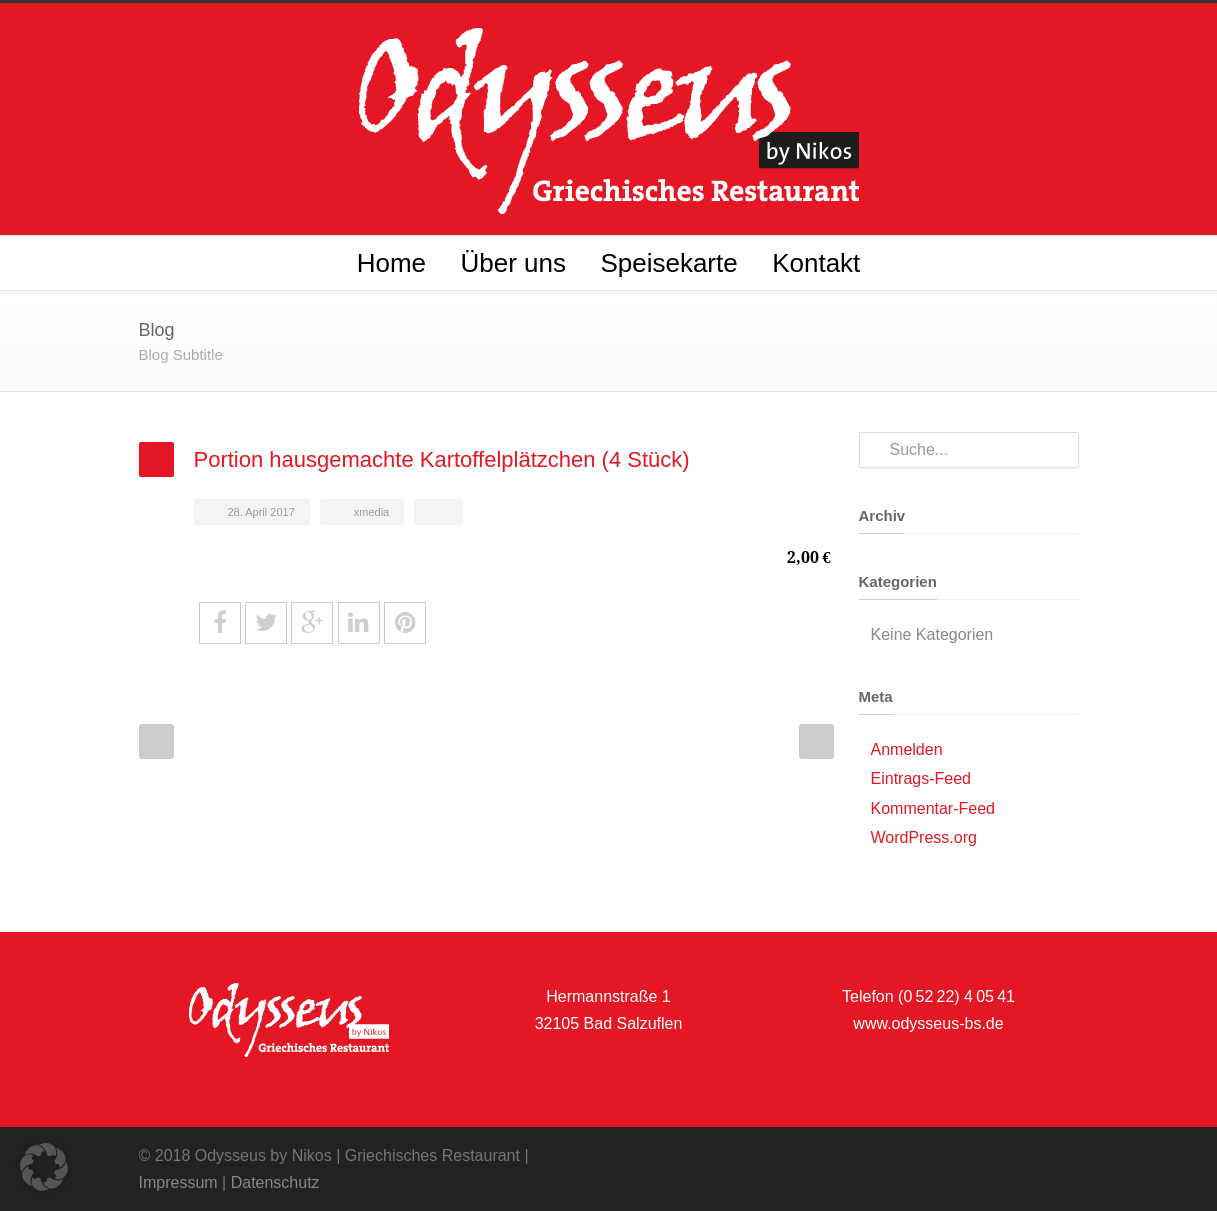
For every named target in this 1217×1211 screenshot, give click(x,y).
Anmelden (907, 749)
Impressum (178, 1182)
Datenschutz (275, 1182)
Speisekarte (668, 263)
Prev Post (156, 741)
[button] (44, 1167)
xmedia (371, 512)
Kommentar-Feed (933, 808)
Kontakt (816, 263)
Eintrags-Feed (921, 778)
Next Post (816, 741)
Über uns (513, 263)
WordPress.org (924, 837)
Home (391, 263)
